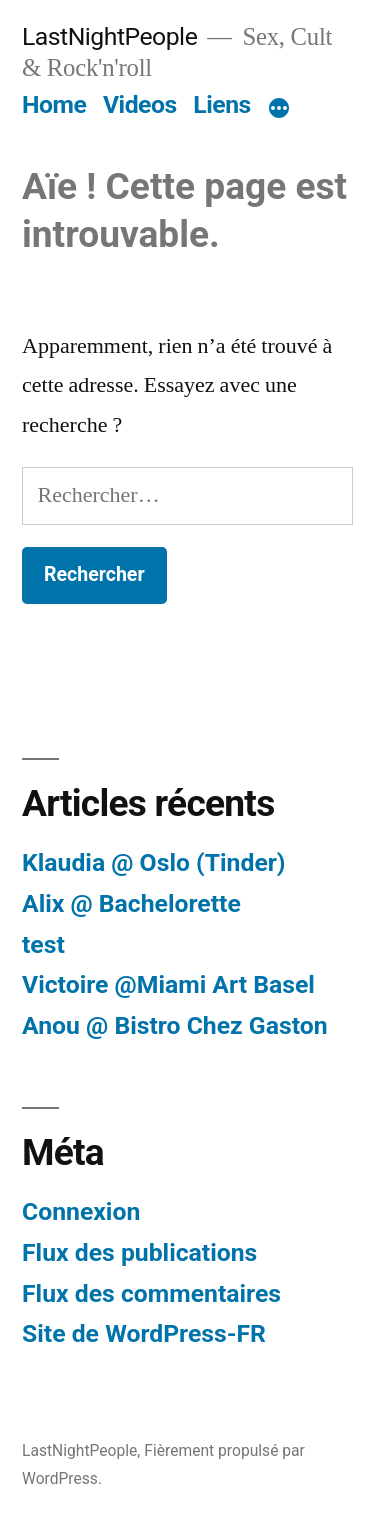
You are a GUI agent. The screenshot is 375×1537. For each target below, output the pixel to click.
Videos (140, 104)
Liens (221, 104)
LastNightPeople (109, 36)
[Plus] (279, 109)
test (43, 944)
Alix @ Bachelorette (131, 903)
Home (54, 104)
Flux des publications (139, 1252)
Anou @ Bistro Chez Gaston (175, 1025)
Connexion (81, 1211)
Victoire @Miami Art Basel (168, 984)
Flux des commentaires (151, 1293)
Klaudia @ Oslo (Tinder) (154, 862)
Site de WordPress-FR (144, 1333)
